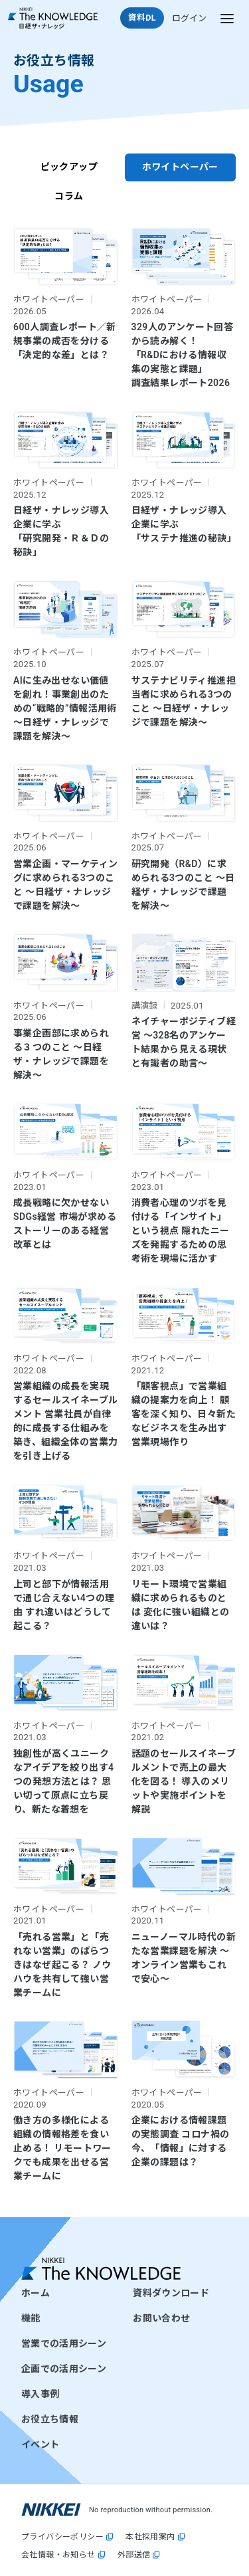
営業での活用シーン (63, 2343)
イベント (40, 2444)
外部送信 (134, 2555)
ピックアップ (69, 166)
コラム (68, 196)
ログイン (189, 18)
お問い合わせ (161, 2318)
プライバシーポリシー (62, 2537)
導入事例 (40, 2394)
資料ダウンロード (171, 2293)
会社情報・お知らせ (58, 2555)
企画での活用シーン (63, 2368)
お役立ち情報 (49, 2419)
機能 (31, 2318)
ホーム (35, 2293)
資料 (142, 18)
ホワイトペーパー (180, 166)
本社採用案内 (150, 2537)
